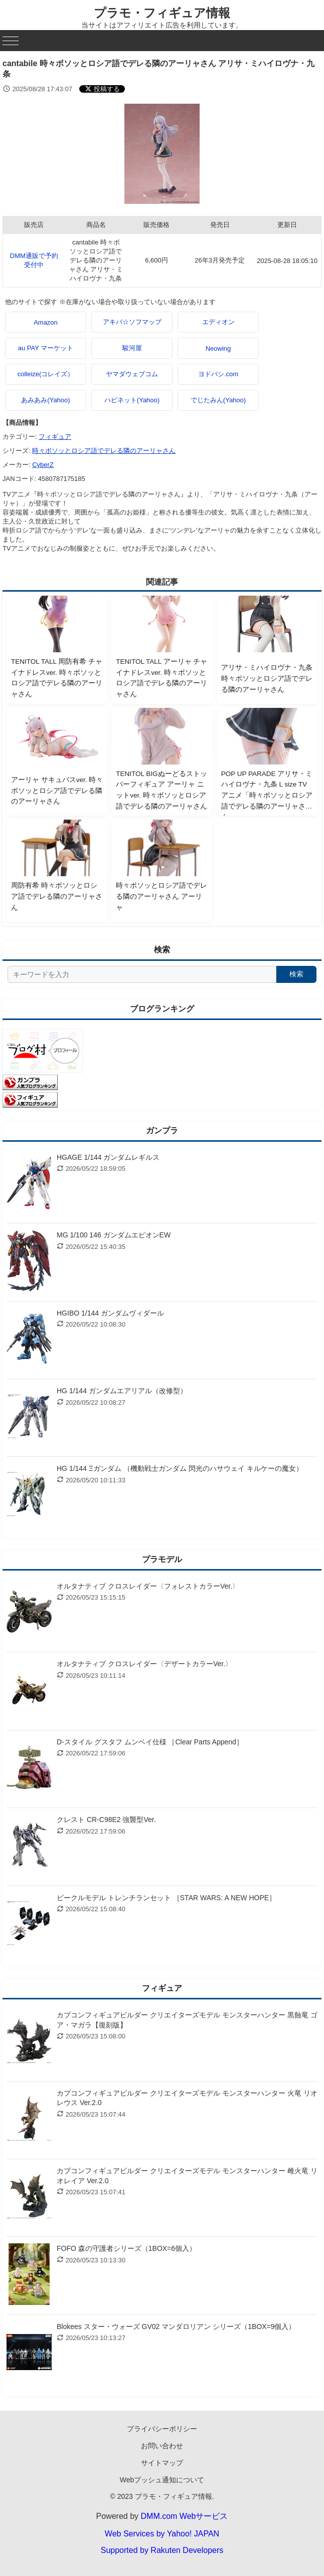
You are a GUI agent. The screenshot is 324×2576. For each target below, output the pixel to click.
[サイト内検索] (142, 974)
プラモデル (162, 1559)
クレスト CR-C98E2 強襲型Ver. (106, 1820)
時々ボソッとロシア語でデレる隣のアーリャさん (104, 450)
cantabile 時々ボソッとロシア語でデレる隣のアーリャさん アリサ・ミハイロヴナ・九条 (96, 260)
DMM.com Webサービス (184, 2516)
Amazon (46, 322)
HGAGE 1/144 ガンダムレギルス (108, 1157)
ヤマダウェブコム (132, 374)
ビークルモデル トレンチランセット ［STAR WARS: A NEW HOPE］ (166, 1898)
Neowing (218, 348)
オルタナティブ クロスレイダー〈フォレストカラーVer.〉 (148, 1586)
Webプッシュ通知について (162, 2480)
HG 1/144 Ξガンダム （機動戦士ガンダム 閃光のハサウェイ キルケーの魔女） (180, 1468)
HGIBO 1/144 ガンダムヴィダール (110, 1313)
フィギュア (55, 436)
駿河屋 (132, 348)
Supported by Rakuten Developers (162, 2550)
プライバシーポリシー (162, 2429)
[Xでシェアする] (102, 89)
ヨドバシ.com (218, 374)
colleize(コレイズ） (46, 374)
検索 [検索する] (296, 974)
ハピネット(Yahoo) (131, 400)
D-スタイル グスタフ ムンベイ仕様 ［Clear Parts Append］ (150, 1742)
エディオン (218, 322)
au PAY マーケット (46, 348)
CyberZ (43, 464)
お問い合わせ (162, 2446)
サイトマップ (162, 2463)
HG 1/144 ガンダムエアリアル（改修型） (122, 1391)
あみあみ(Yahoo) (45, 400)
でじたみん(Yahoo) (218, 400)
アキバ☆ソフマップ (132, 322)
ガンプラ (162, 1130)
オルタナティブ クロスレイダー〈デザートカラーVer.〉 (144, 1664)
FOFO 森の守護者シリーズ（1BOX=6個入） (126, 2248)
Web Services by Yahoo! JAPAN (162, 2533)
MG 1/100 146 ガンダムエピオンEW (114, 1235)
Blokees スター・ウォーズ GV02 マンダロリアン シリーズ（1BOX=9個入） (176, 2327)
